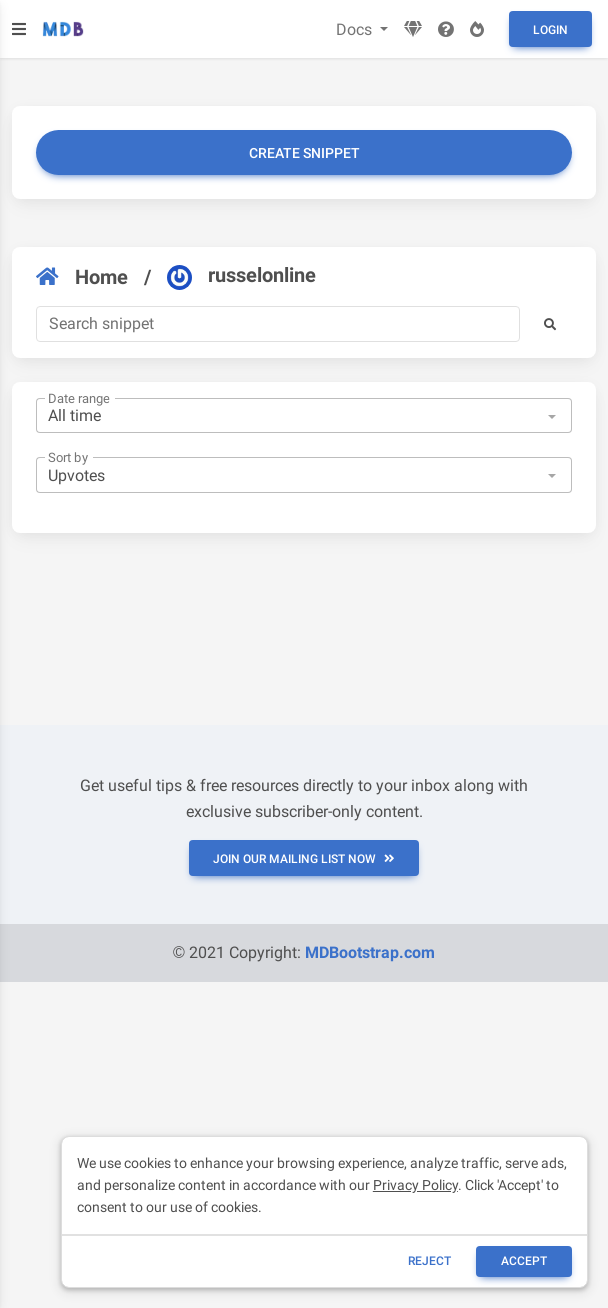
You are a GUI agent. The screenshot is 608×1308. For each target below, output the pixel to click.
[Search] (278, 324)
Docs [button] (356, 29)
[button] (550, 324)
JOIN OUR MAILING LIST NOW (304, 859)
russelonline (241, 276)
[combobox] (304, 416)
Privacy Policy (415, 1185)
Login (550, 30)
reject (429, 1261)
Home (82, 277)
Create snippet (304, 153)
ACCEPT (524, 1261)
